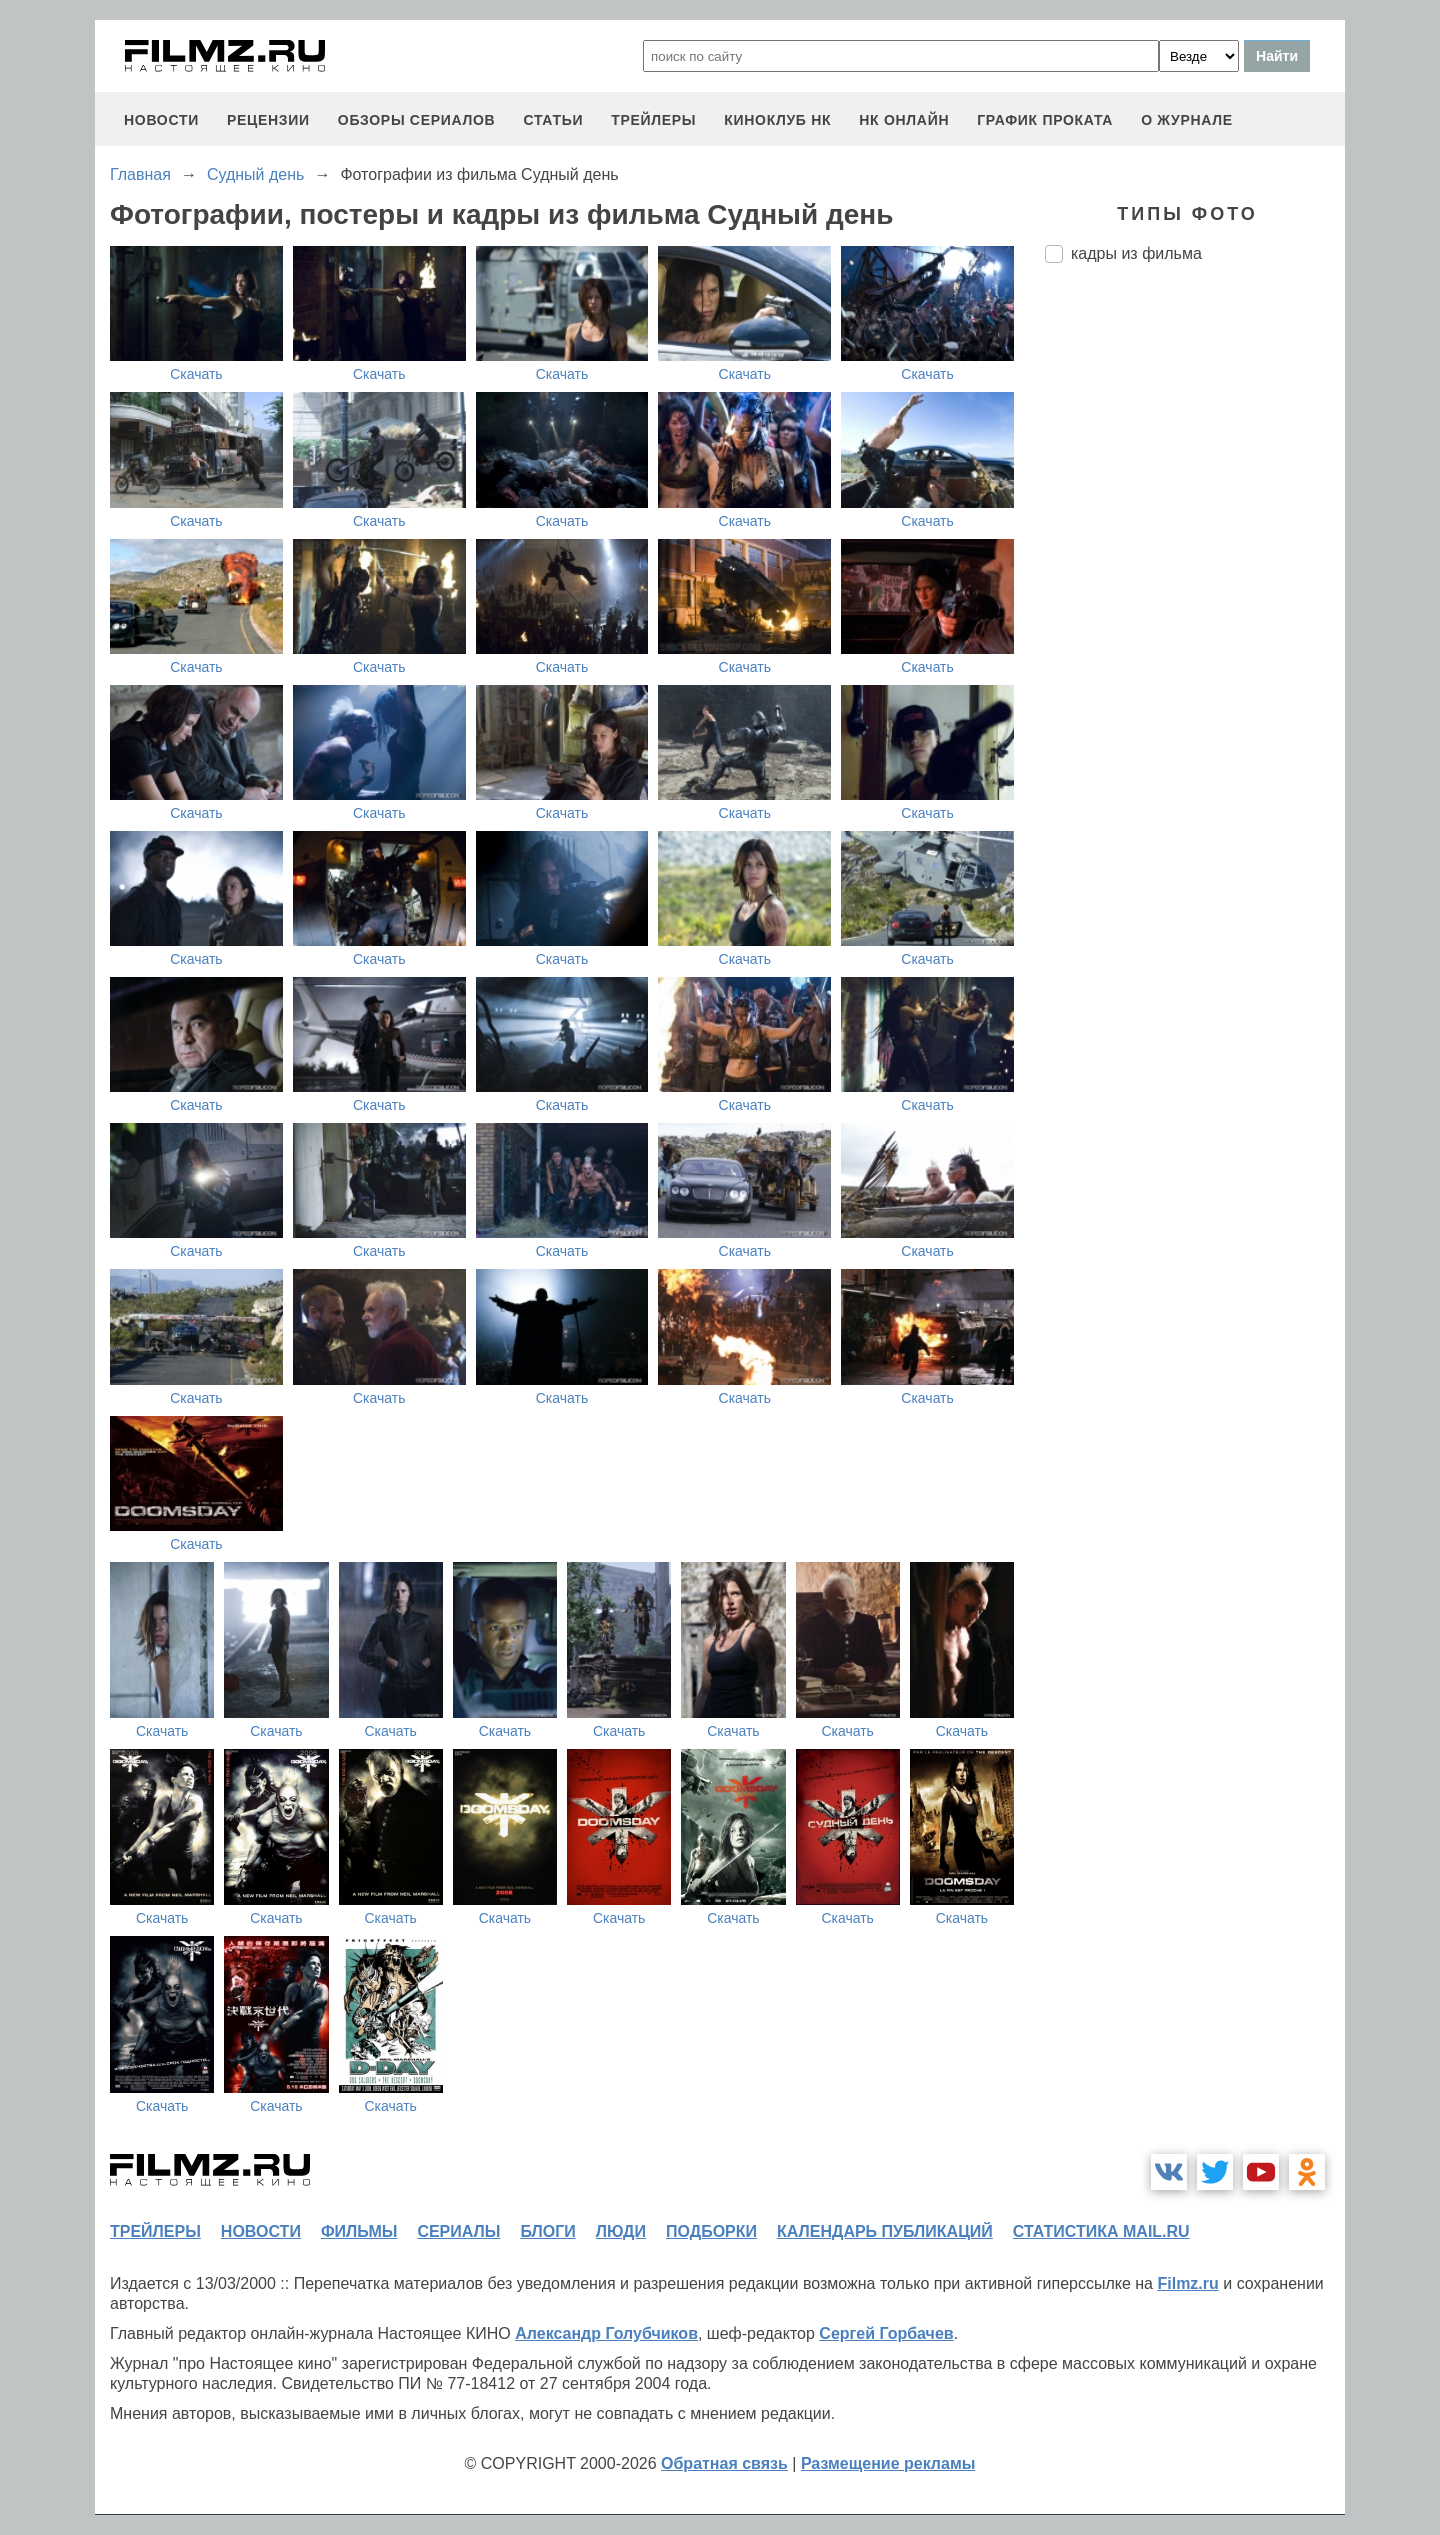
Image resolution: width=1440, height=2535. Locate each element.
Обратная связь (724, 2463)
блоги (547, 2231)
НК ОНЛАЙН (904, 120)
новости (161, 120)
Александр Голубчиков (606, 2333)
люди (621, 2231)
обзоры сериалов (417, 120)
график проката (1045, 120)
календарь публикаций (885, 2231)
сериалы (458, 2231)
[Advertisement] (1195, 613)
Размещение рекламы (888, 2463)
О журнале (1187, 120)
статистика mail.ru (1101, 2231)
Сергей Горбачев (886, 2333)
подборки (711, 2231)
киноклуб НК (777, 120)
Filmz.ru (1187, 2283)
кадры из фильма (1136, 253)
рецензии (268, 120)
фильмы (359, 2231)
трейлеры (653, 120)
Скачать (196, 374)
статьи (553, 120)
